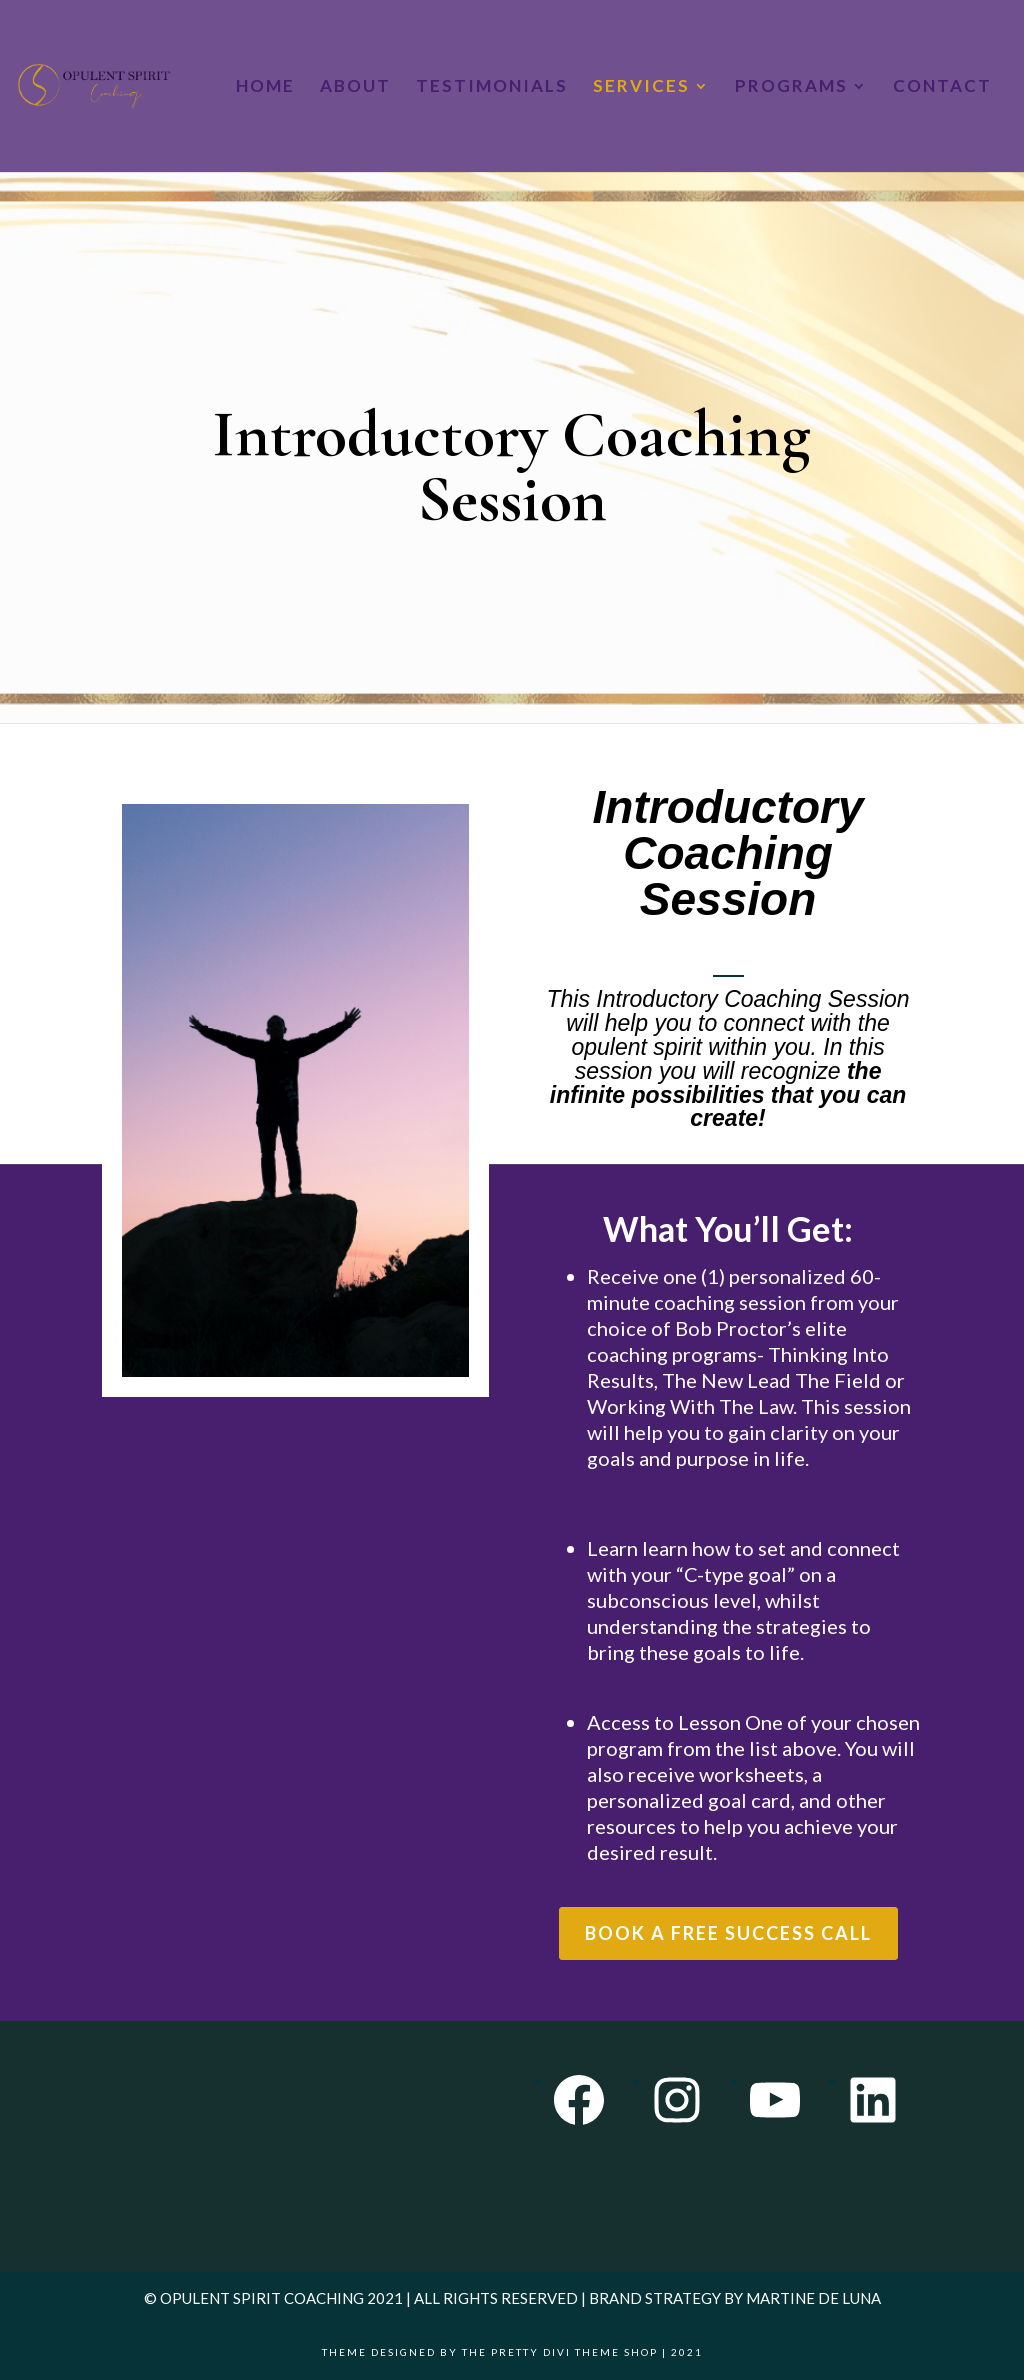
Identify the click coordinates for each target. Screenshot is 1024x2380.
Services (641, 87)
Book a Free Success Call (728, 1933)
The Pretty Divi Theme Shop (560, 2352)
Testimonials (492, 87)
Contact (942, 87)
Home (265, 87)
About (355, 87)
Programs (791, 87)
